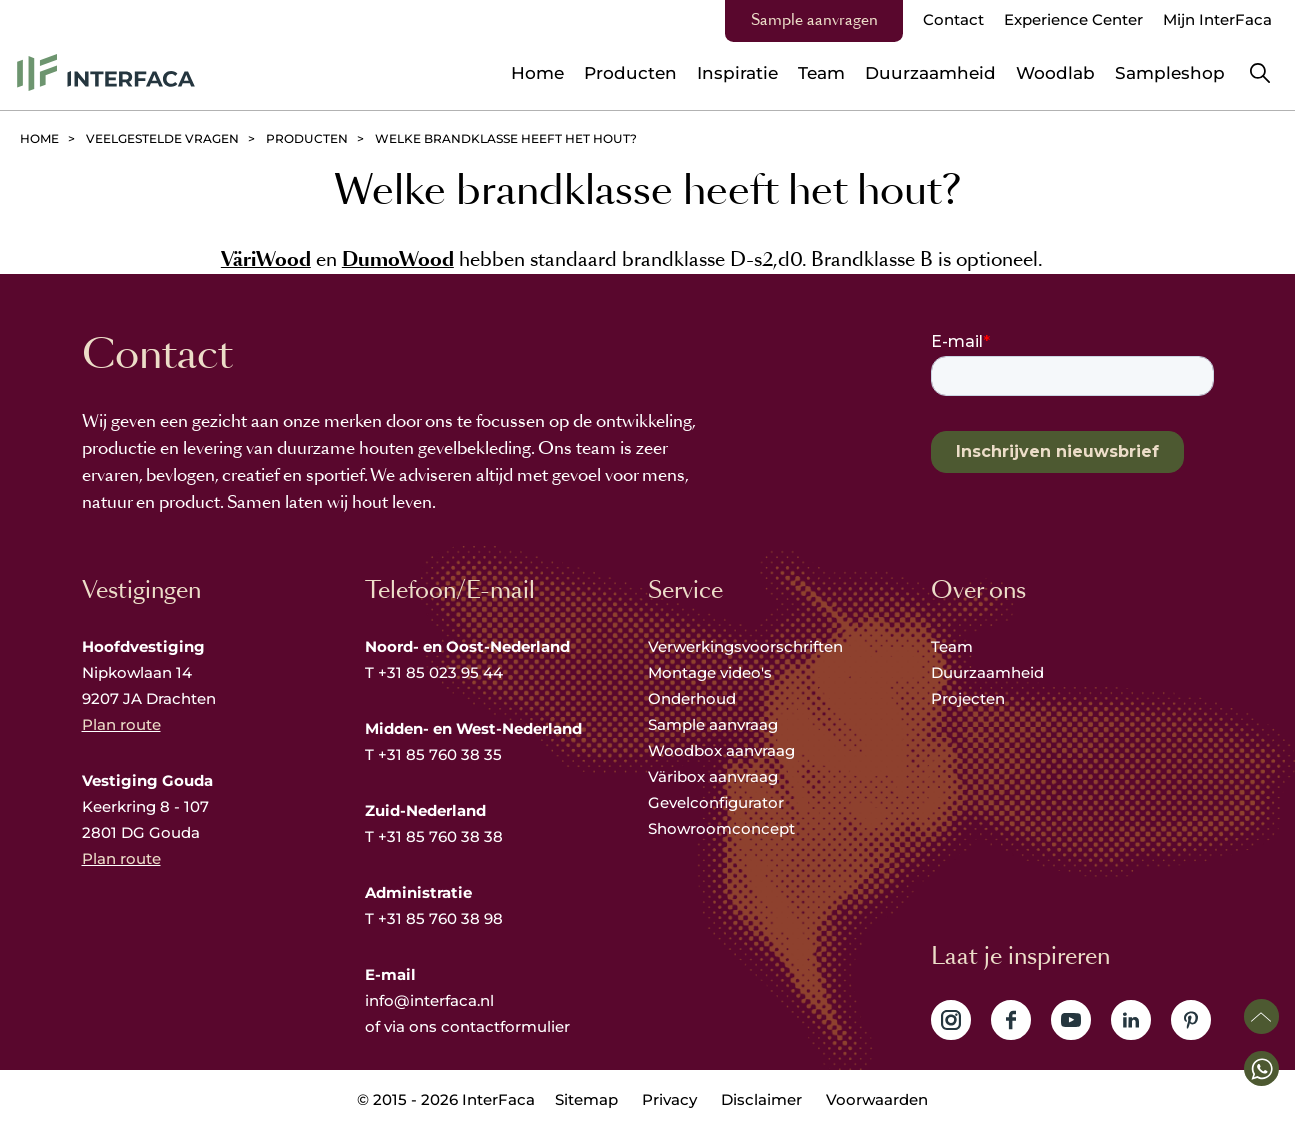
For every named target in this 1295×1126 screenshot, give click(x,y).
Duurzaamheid (987, 672)
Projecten (968, 698)
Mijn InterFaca (1217, 19)
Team (952, 646)
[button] (1261, 1068)
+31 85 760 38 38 (440, 836)
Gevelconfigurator (716, 802)
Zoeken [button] (1260, 73)
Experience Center (1073, 19)
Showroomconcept (723, 828)
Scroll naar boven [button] (1261, 1016)
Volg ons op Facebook (1011, 1020)
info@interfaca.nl (429, 1000)
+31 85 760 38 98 (440, 918)
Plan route (121, 724)
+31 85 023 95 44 (440, 672)
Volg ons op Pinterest (1191, 1020)
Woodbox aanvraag (721, 750)
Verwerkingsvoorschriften (745, 646)
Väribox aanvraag (713, 776)
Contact (953, 19)
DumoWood (398, 259)
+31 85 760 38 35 (440, 754)
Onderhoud (692, 698)
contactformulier (505, 1026)
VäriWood (266, 259)
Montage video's (710, 672)
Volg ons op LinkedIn (1131, 1020)
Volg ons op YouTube (1071, 1020)
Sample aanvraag (713, 724)
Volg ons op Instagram (951, 1020)
